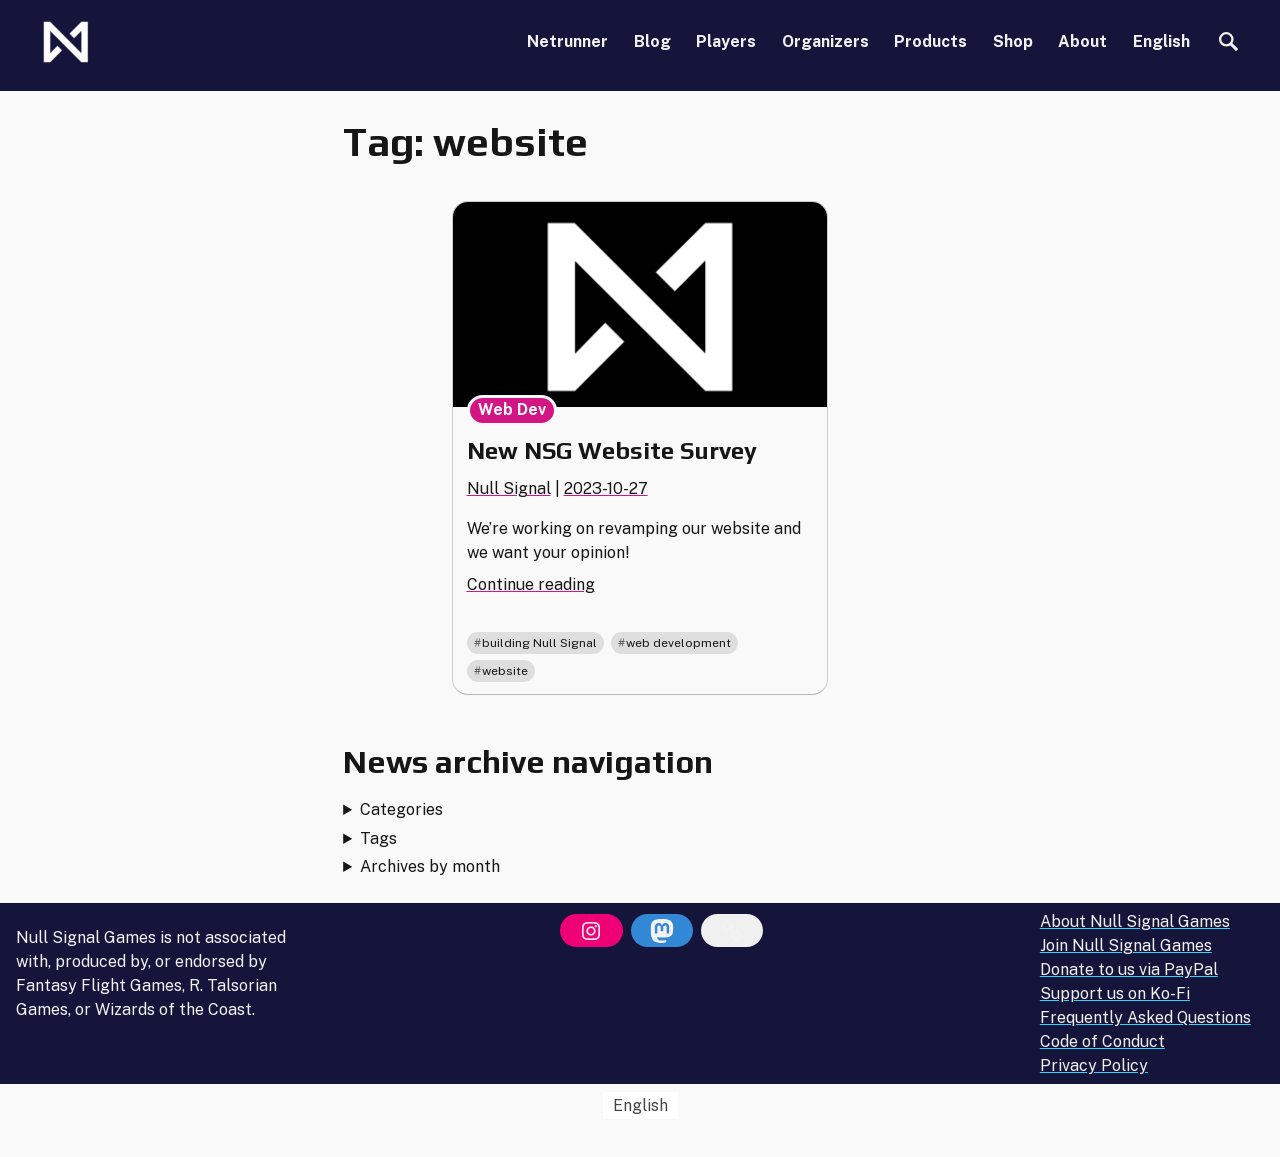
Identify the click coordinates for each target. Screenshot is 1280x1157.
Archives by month (430, 866)
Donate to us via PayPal (1129, 969)
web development (678, 643)
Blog (652, 41)
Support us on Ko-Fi (1115, 993)
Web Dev (512, 409)
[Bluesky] (732, 931)
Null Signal (509, 488)
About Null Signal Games (1135, 921)
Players (726, 41)
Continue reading (531, 584)
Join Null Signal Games (1126, 945)
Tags (378, 838)
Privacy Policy (1094, 1065)
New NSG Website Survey (612, 450)
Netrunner (567, 41)
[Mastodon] (662, 931)
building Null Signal (539, 643)
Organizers (825, 41)
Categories (401, 809)
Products (930, 41)
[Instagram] (591, 931)
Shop (1013, 41)
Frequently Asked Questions (1145, 1017)
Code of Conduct (1102, 1041)
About (1082, 41)
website (505, 671)
